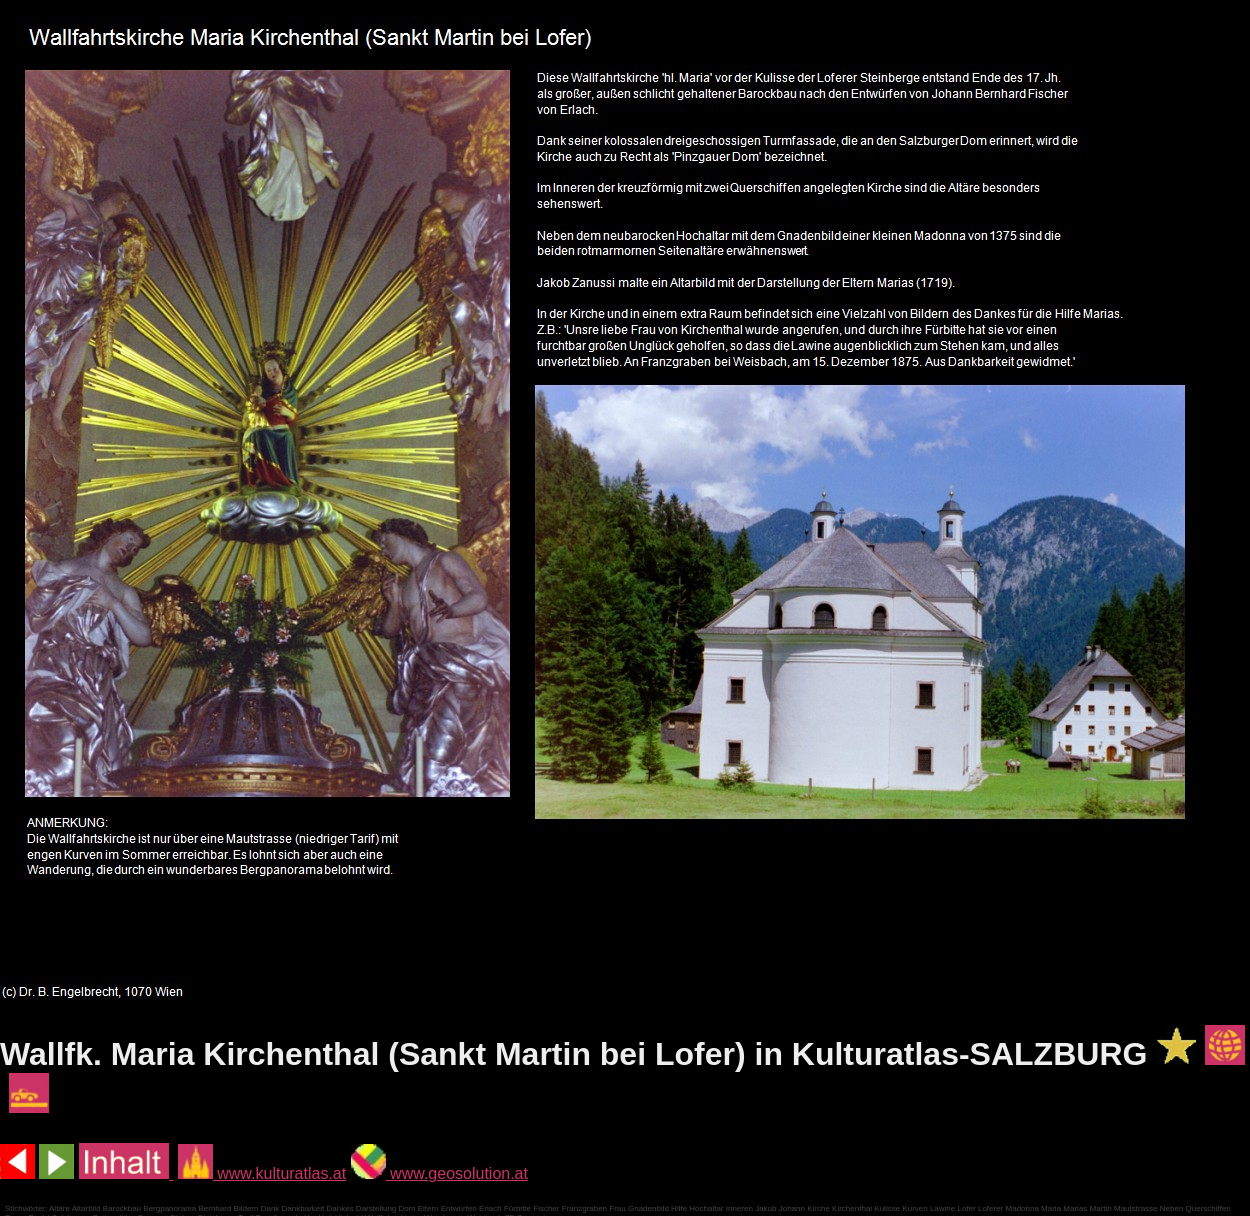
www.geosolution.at (439, 1173)
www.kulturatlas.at (262, 1173)
